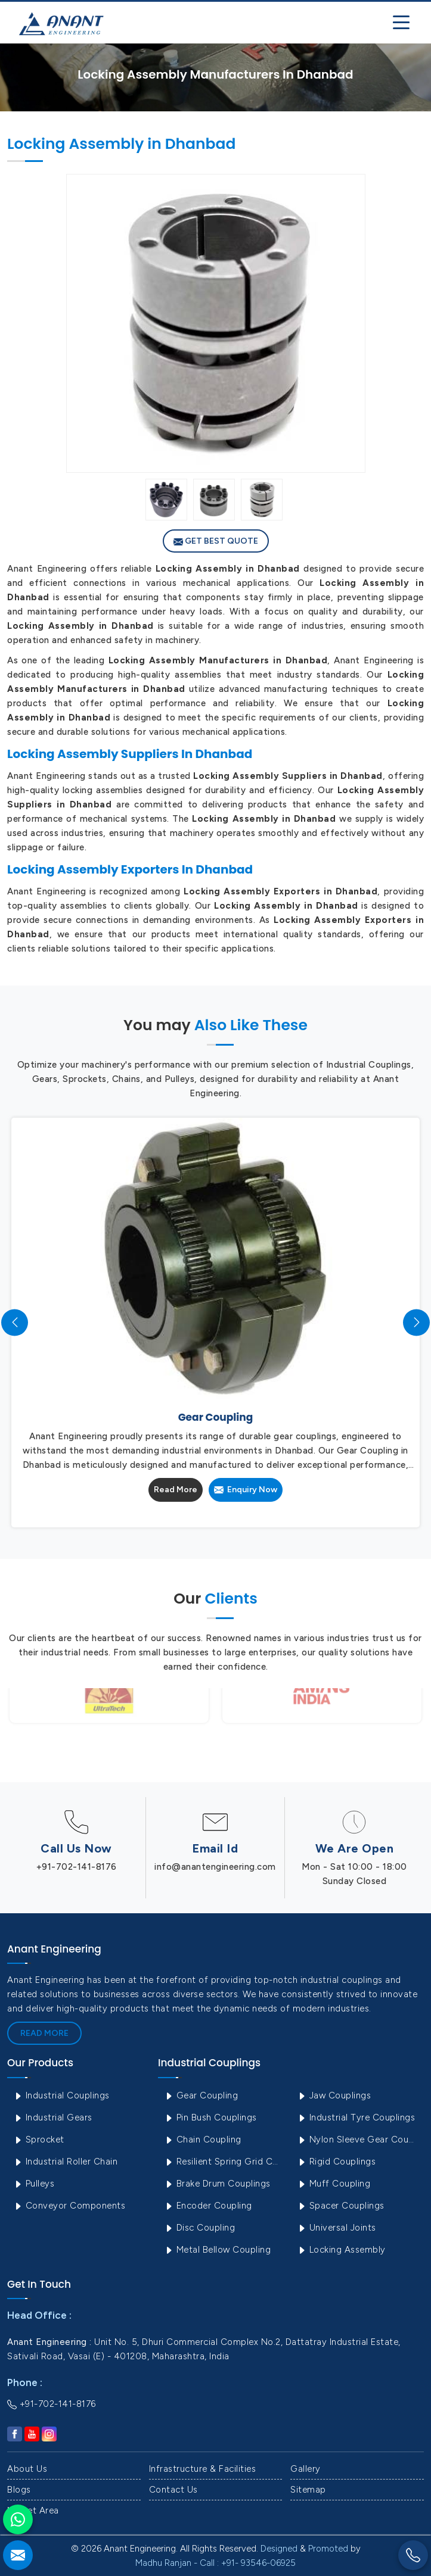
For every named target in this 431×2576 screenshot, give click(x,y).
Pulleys (33, 2183)
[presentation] (14, 1322)
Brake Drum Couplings (217, 2183)
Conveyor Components (69, 2205)
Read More (175, 1490)
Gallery (305, 2468)
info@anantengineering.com (215, 1866)
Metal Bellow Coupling (217, 2249)
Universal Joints (336, 2227)
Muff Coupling (333, 2183)
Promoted (328, 2548)
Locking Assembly (341, 2249)
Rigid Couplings (336, 2161)
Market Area (33, 2510)
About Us (27, 2468)
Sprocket (38, 2139)
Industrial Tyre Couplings (356, 2117)
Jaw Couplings (334, 2095)
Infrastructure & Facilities (202, 2468)
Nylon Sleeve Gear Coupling (359, 2139)
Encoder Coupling (208, 2205)
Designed (279, 2548)
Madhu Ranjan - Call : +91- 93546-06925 (215, 2563)
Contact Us (173, 2489)
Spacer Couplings (341, 2205)
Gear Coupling (201, 2095)
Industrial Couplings (61, 2095)
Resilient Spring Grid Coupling (226, 2161)
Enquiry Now (245, 1490)
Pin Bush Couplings (210, 2117)
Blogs (19, 2489)
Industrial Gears (52, 2117)
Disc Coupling (199, 2227)
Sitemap (308, 2489)
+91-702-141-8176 (76, 1866)
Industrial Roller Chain (65, 2161)
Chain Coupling (202, 2139)
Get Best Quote (215, 541)
